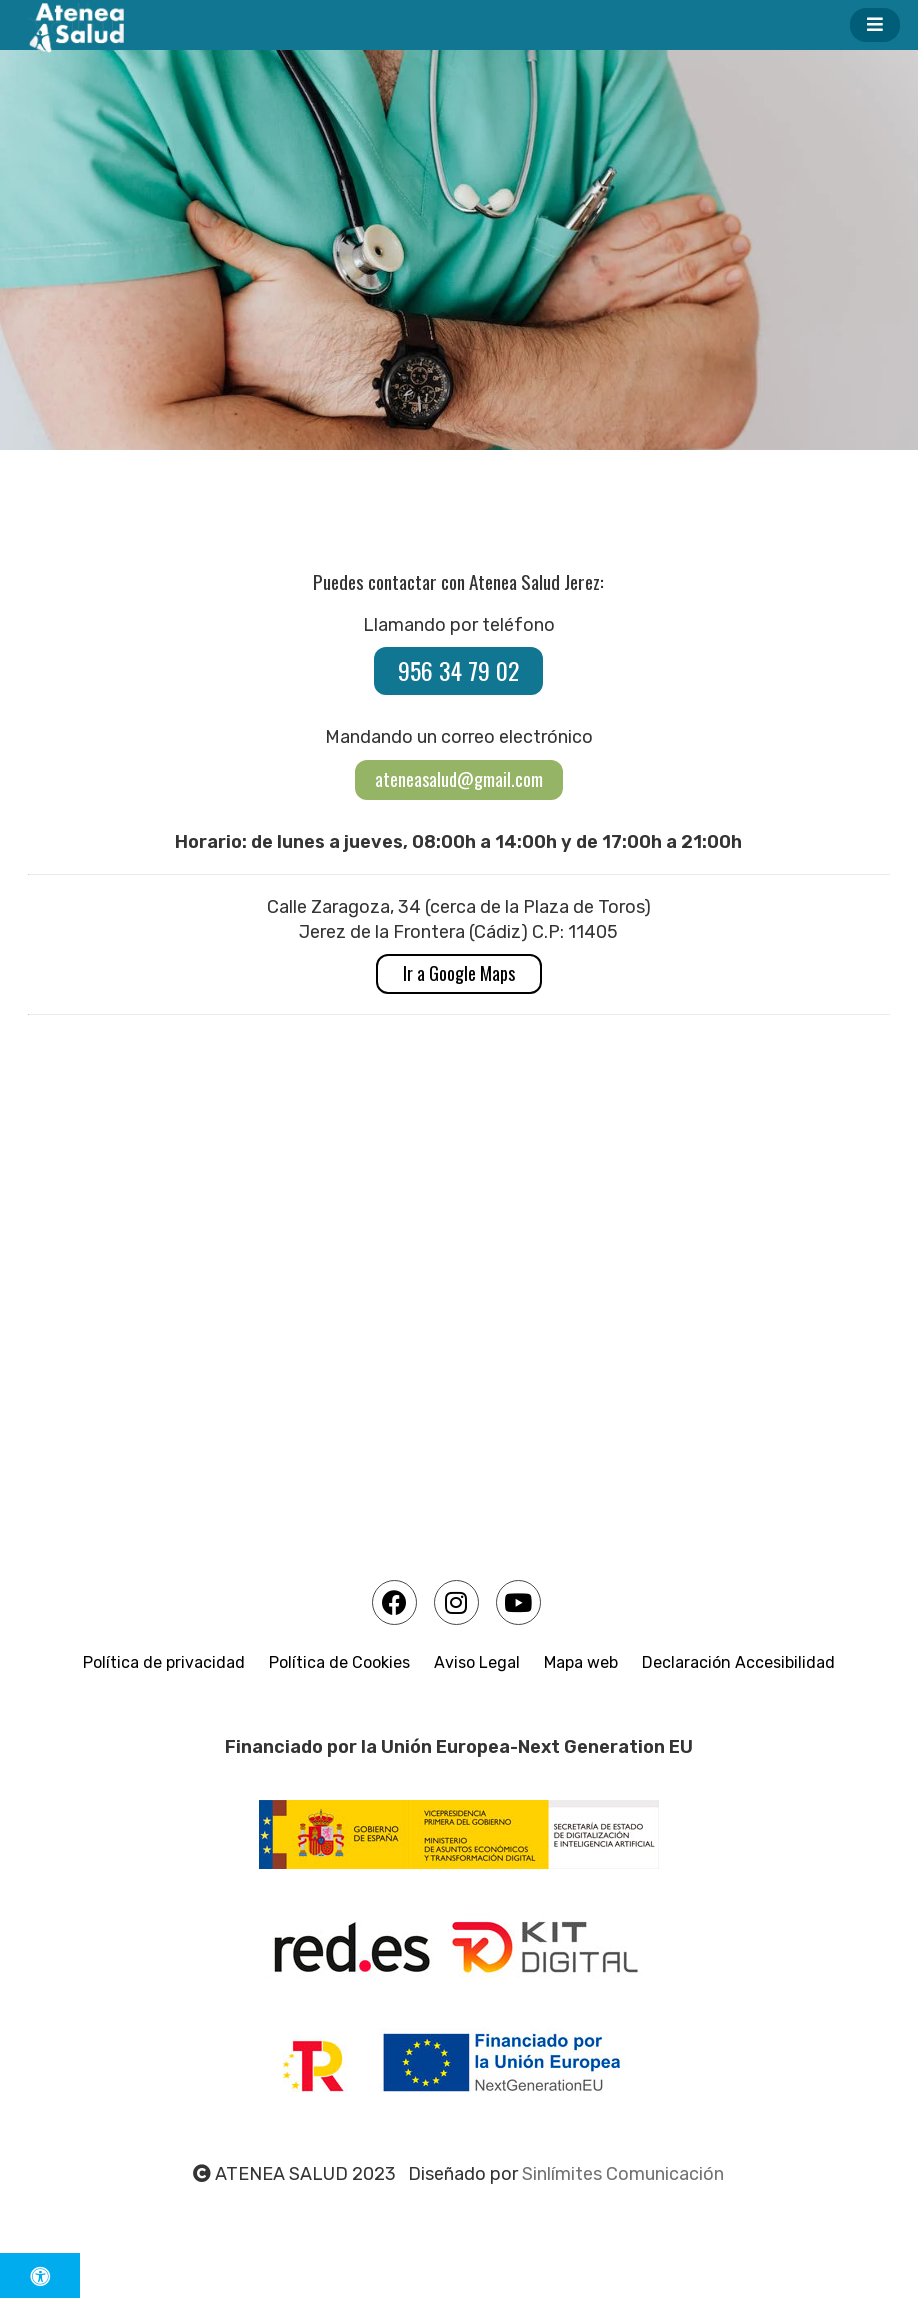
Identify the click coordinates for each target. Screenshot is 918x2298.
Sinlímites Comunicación (623, 2174)
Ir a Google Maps (459, 973)
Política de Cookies (339, 1662)
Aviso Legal (477, 1662)
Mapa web (581, 1662)
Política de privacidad (164, 1662)
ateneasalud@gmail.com (459, 779)
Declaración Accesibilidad (738, 1662)
